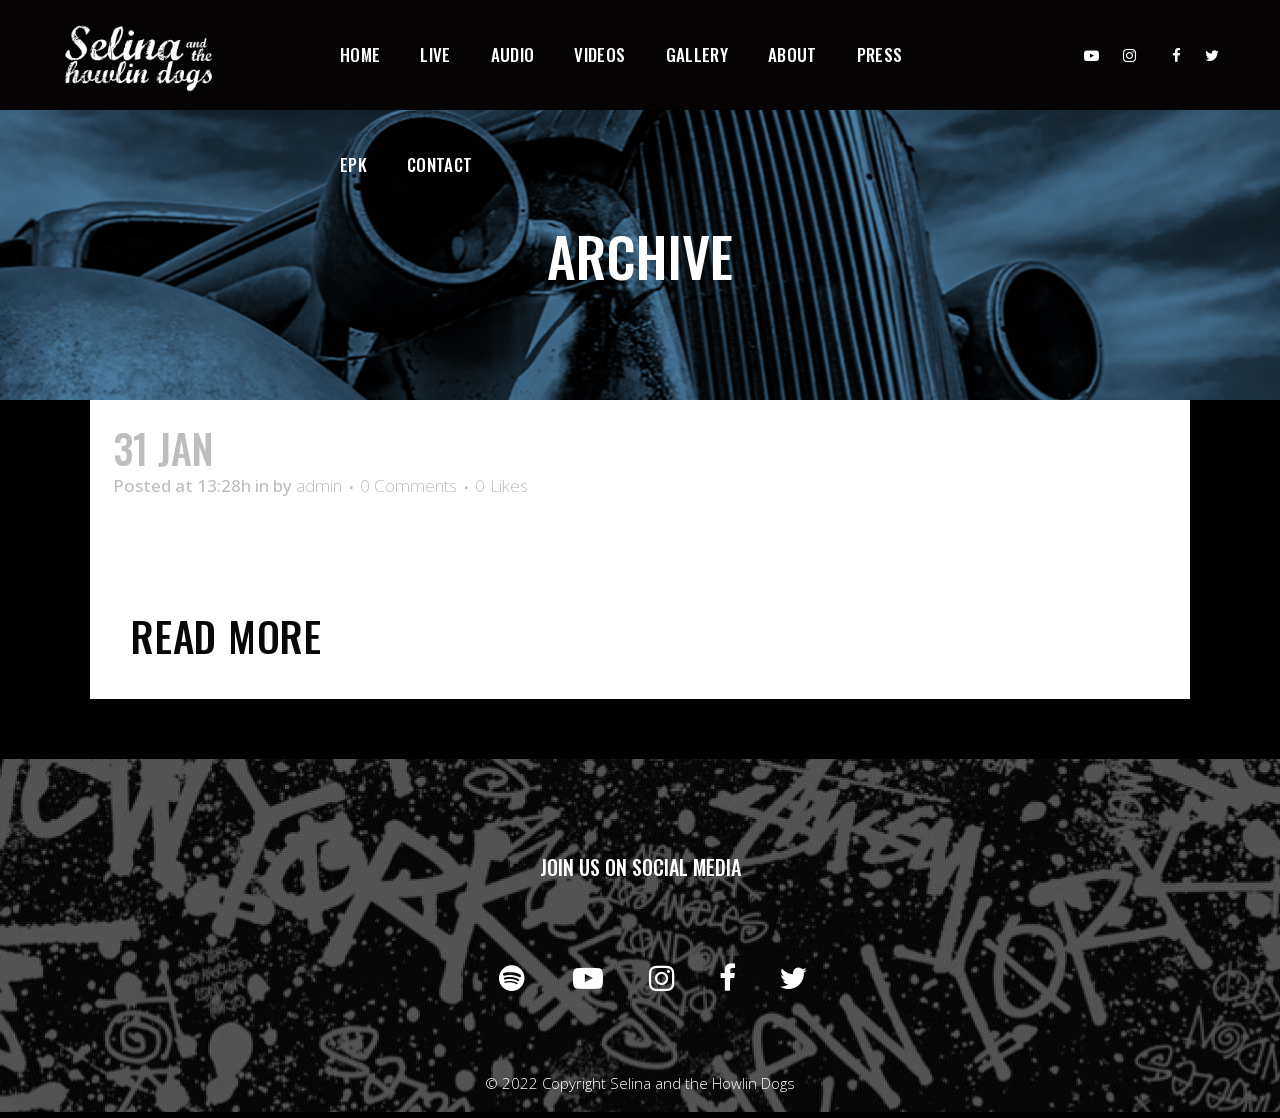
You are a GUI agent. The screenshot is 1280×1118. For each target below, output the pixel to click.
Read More (226, 635)
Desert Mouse (339, 448)
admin (319, 485)
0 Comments (408, 485)
